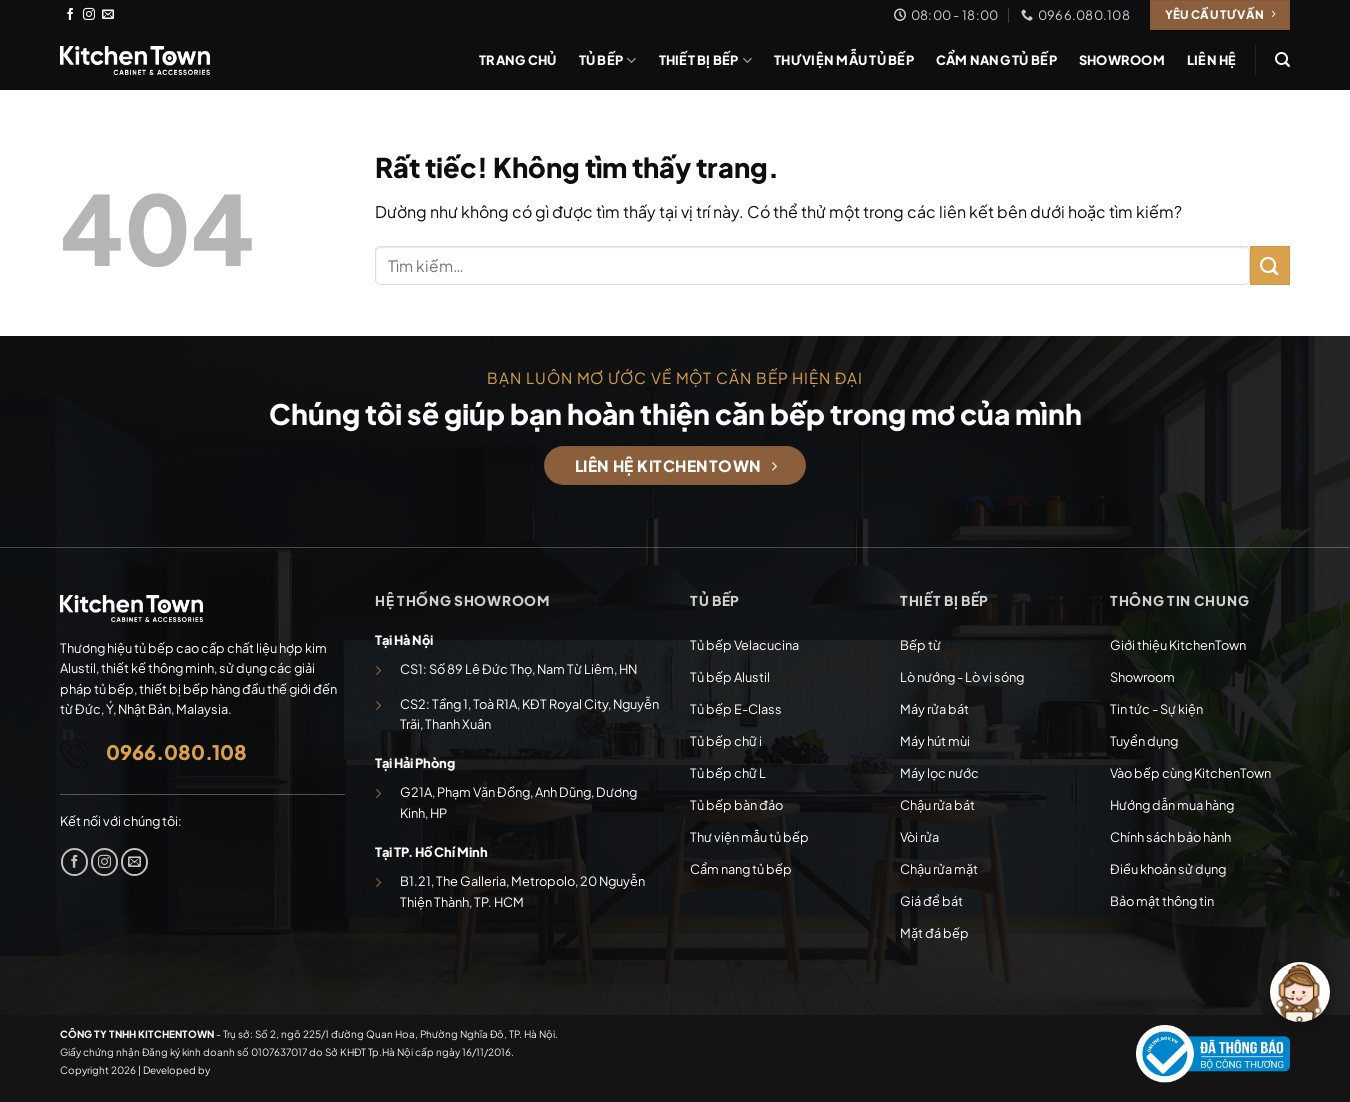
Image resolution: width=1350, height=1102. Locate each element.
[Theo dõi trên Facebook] (70, 15)
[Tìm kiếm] (1282, 60)
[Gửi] (1270, 265)
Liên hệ (1212, 60)
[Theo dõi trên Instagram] (89, 15)
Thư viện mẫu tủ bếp (844, 60)
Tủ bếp (608, 60)
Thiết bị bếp (706, 60)
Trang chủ (517, 60)
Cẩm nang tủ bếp (996, 60)
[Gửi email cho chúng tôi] (108, 15)
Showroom (1122, 60)
